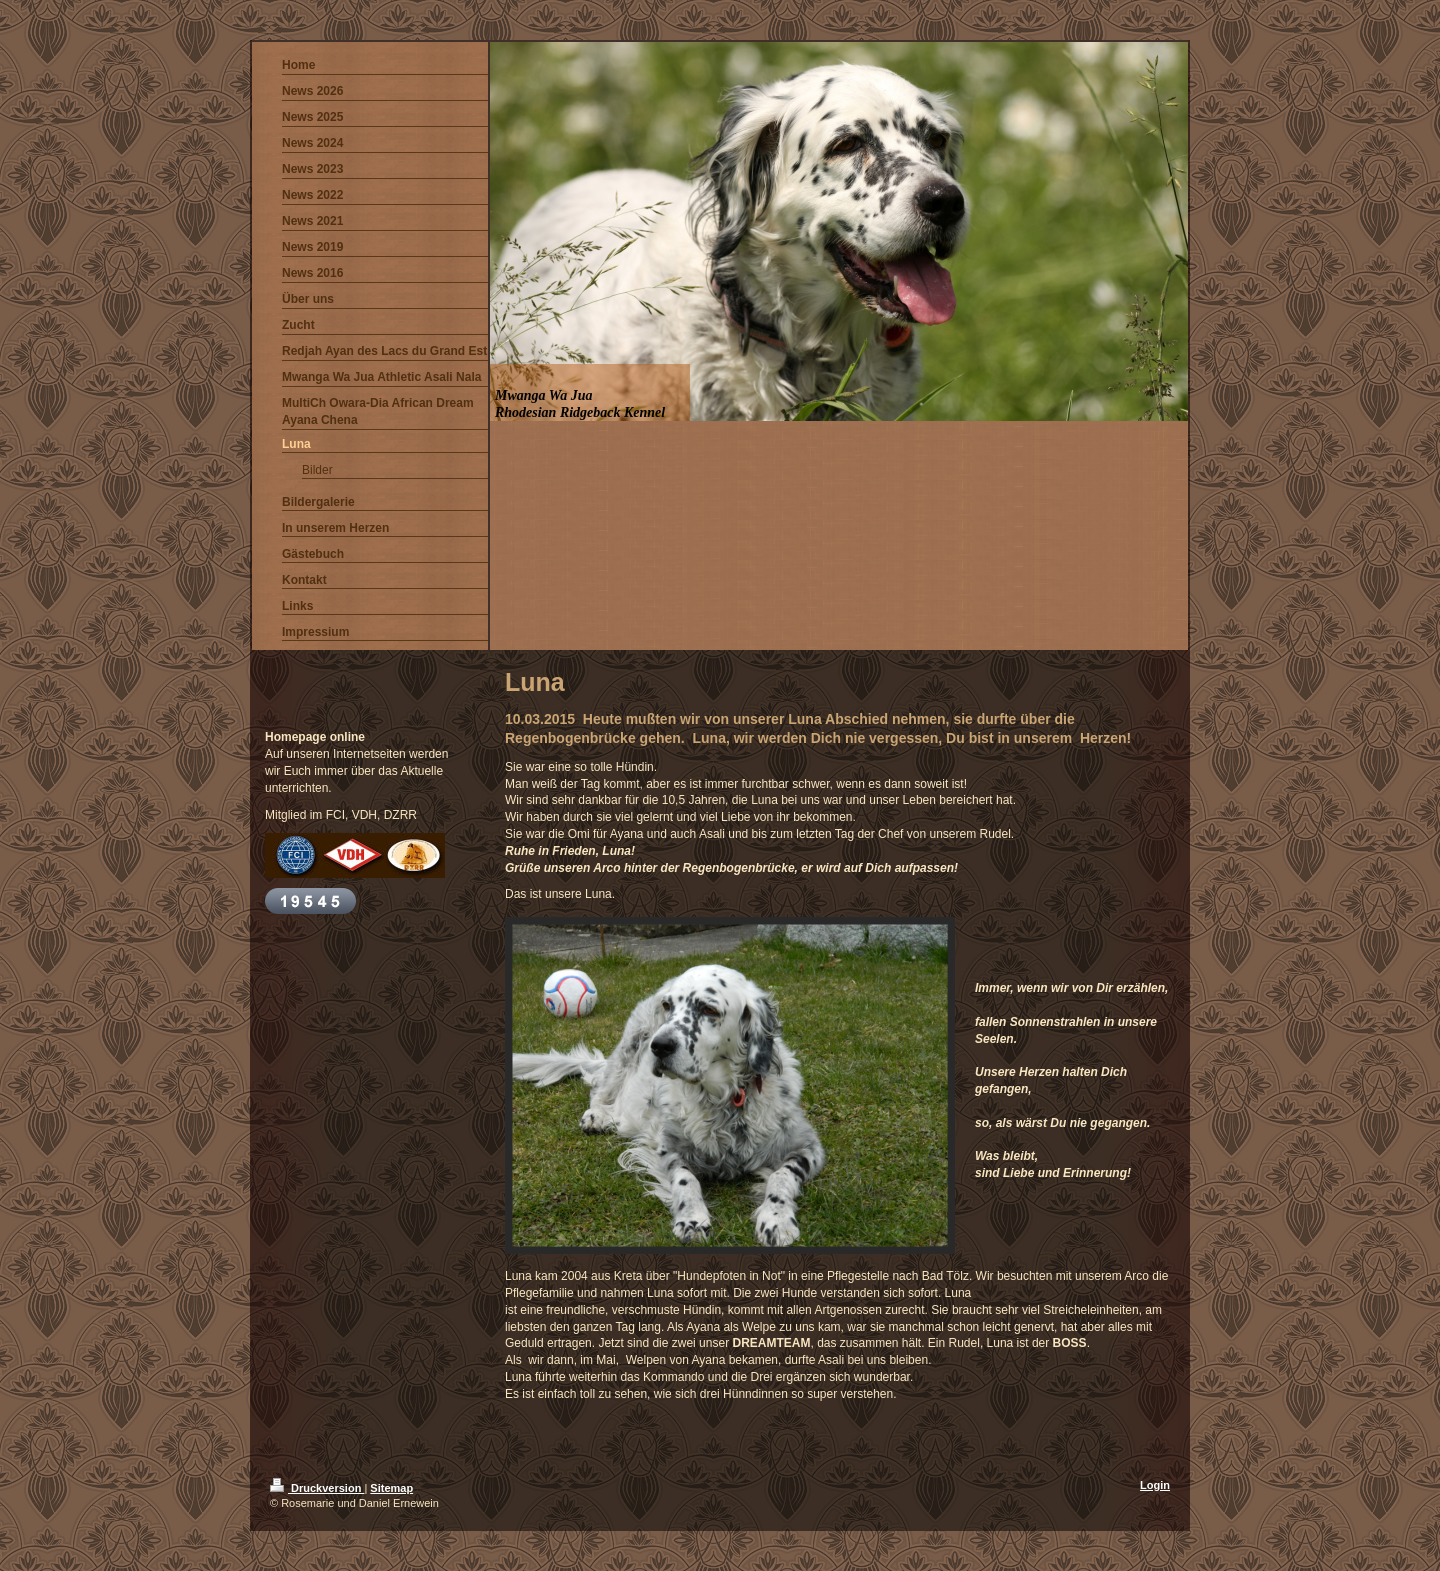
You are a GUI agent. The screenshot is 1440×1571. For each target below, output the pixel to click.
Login (1155, 1485)
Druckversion (317, 1488)
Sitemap (391, 1488)
